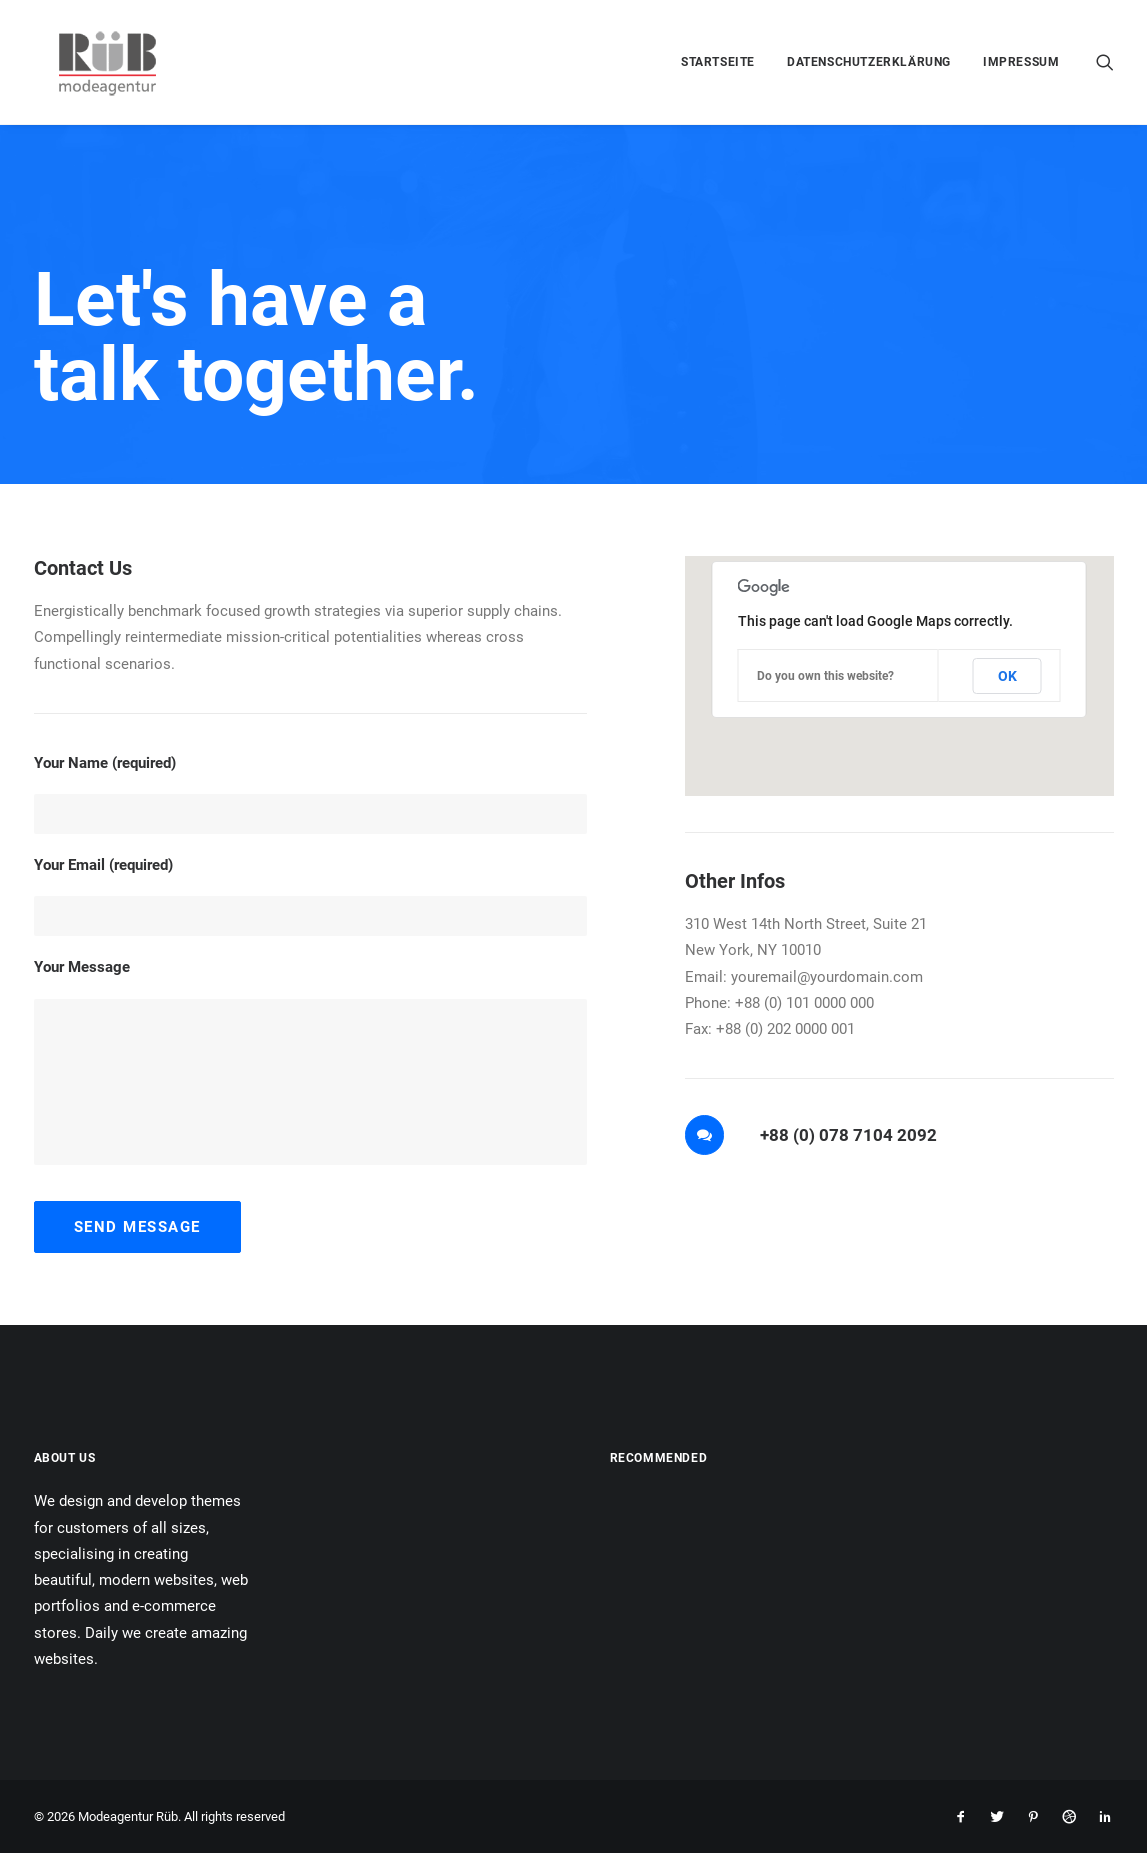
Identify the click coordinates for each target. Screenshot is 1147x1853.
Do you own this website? (825, 676)
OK (1007, 676)
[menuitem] (718, 62)
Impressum (1021, 62)
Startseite (718, 62)
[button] (1105, 62)
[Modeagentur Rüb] (87, 62)
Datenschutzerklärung (869, 62)
